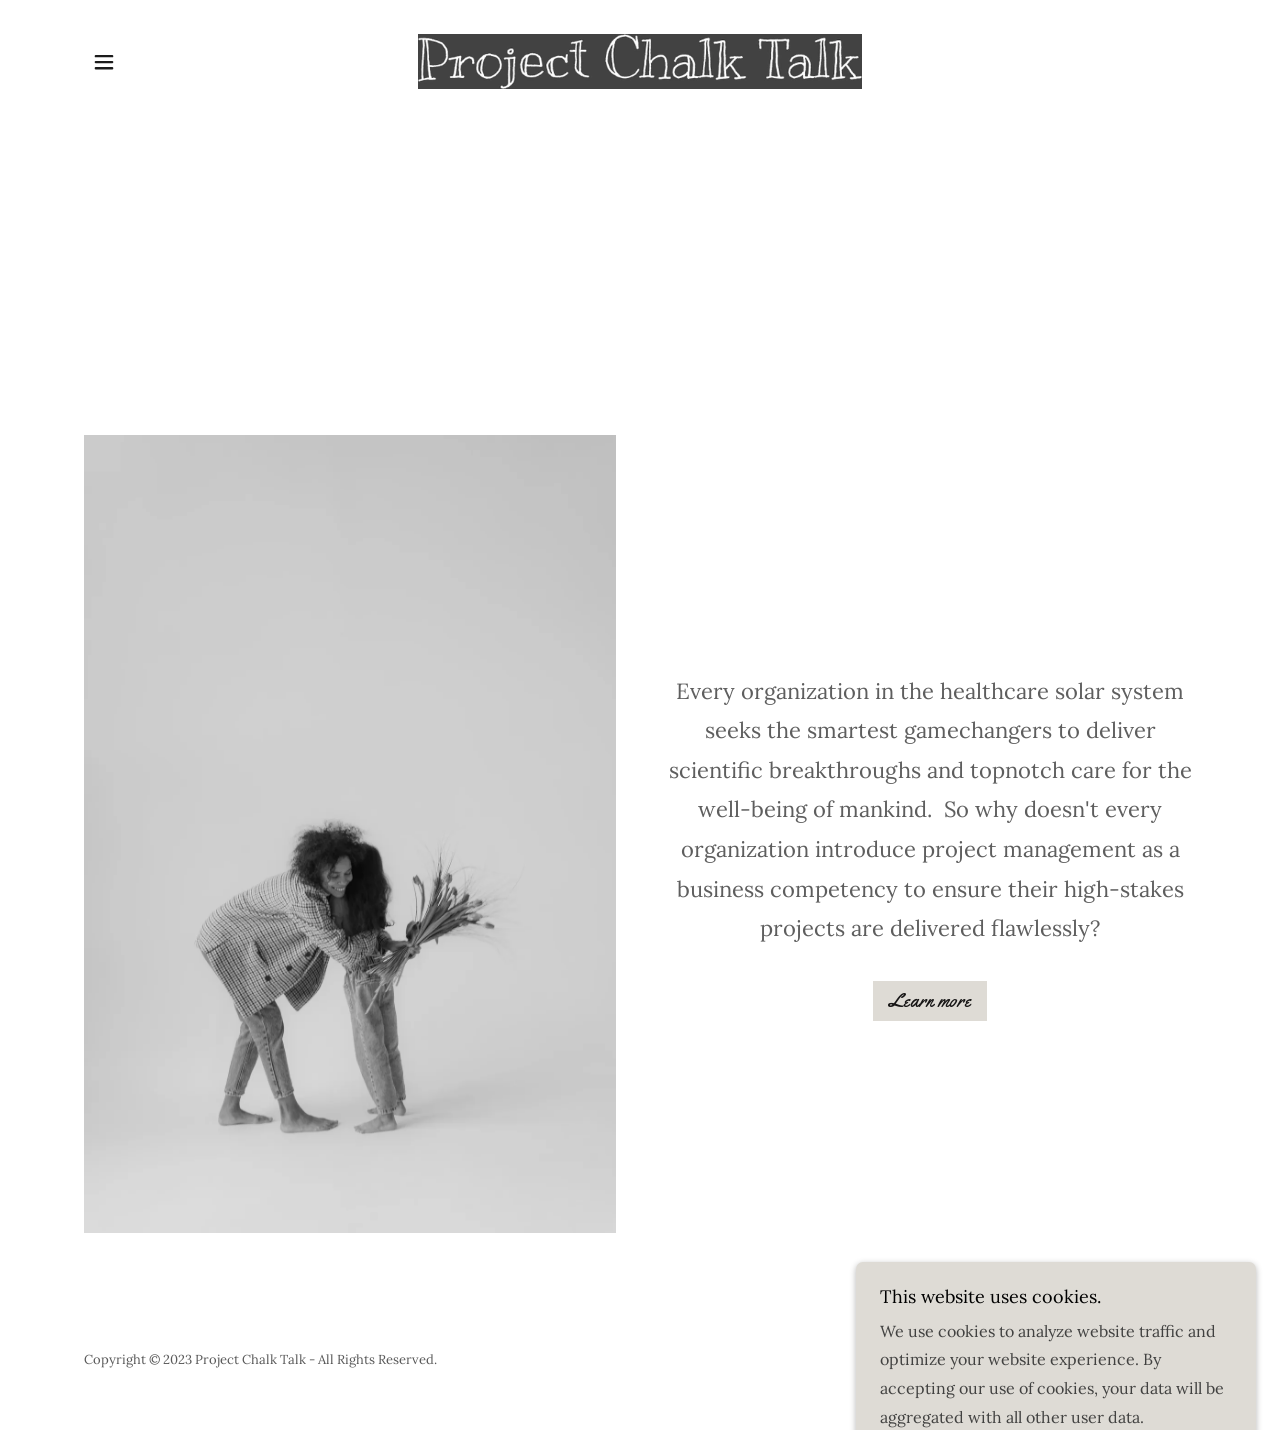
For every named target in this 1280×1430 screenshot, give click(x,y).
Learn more (930, 1001)
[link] (640, 60)
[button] (104, 62)
